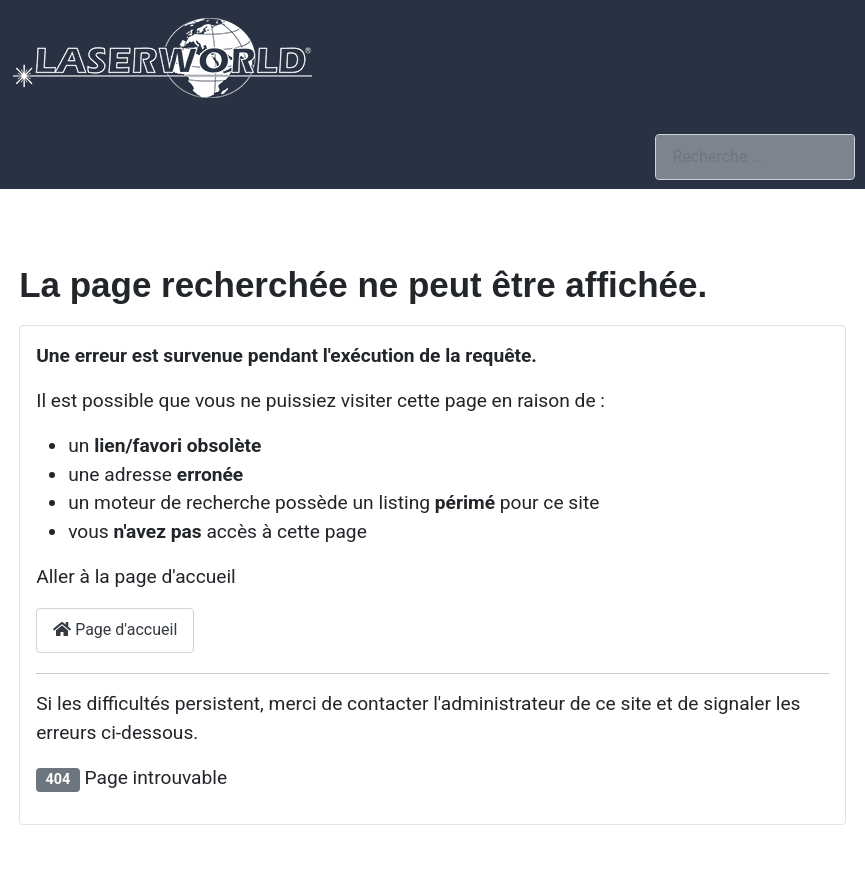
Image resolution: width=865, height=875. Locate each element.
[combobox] (755, 156)
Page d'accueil (115, 629)
